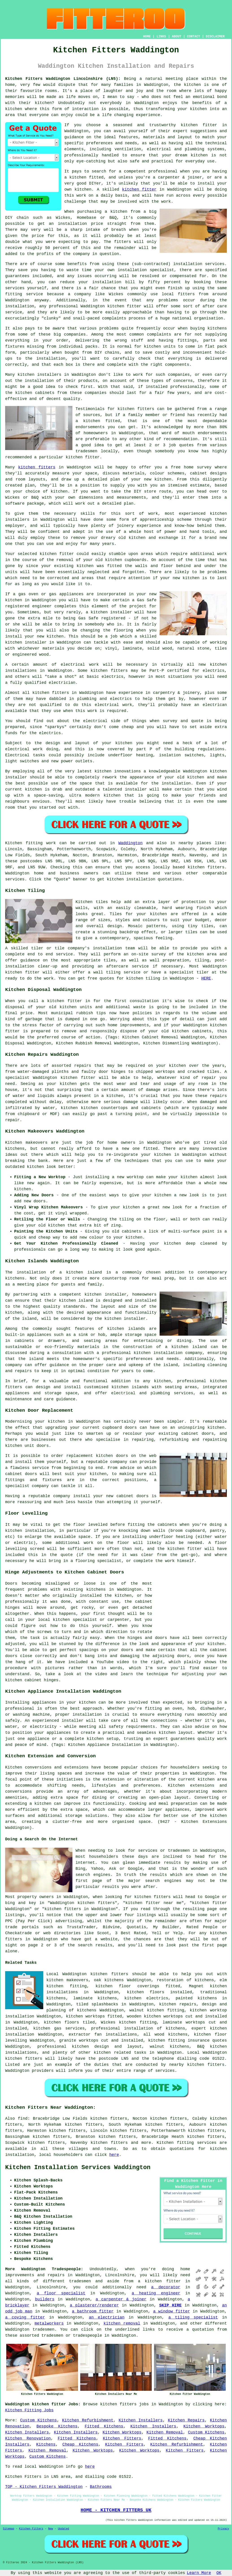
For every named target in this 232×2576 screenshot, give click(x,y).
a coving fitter (25, 2317)
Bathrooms (101, 2487)
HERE (206, 978)
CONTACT (193, 36)
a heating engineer (156, 2293)
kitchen (137, 538)
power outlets (76, 761)
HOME (147, 36)
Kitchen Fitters (122, 2438)
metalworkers (49, 2323)
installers (17, 519)
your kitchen (192, 109)
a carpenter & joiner (120, 2299)
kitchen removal (122, 2323)
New (50, 2528)
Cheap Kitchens (80, 2444)
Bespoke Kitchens (57, 2426)
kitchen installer (26, 642)
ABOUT (176, 36)
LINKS (161, 36)
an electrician (106, 2317)
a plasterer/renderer (94, 2305)
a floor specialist (61, 2293)
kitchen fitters (36, 467)
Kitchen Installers (141, 2420)
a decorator (165, 2287)
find (23, 2118)
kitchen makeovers (67, 1980)
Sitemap (8, 2528)
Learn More (199, 2573)
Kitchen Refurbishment (87, 2420)
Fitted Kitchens (104, 2426)
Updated (63, 2528)
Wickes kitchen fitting (129, 2022)
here (114, 2155)
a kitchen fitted (98, 421)
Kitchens (45, 2444)
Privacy (223, 2528)
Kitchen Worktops (203, 2426)
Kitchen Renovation (28, 2438)
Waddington (130, 843)
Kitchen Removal (165, 2432)
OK (219, 2573)
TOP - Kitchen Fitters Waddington (44, 2487)
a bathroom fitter (93, 2311)
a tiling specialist (193, 2317)
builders (44, 2299)
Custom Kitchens (38, 2420)
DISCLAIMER (215, 36)
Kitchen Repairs (186, 2420)
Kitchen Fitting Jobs (29, 2410)
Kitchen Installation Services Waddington (77, 2167)
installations (21, 670)
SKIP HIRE (170, 2305)
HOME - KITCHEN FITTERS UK (116, 2510)
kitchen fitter (199, 125)
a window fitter (171, 2311)
